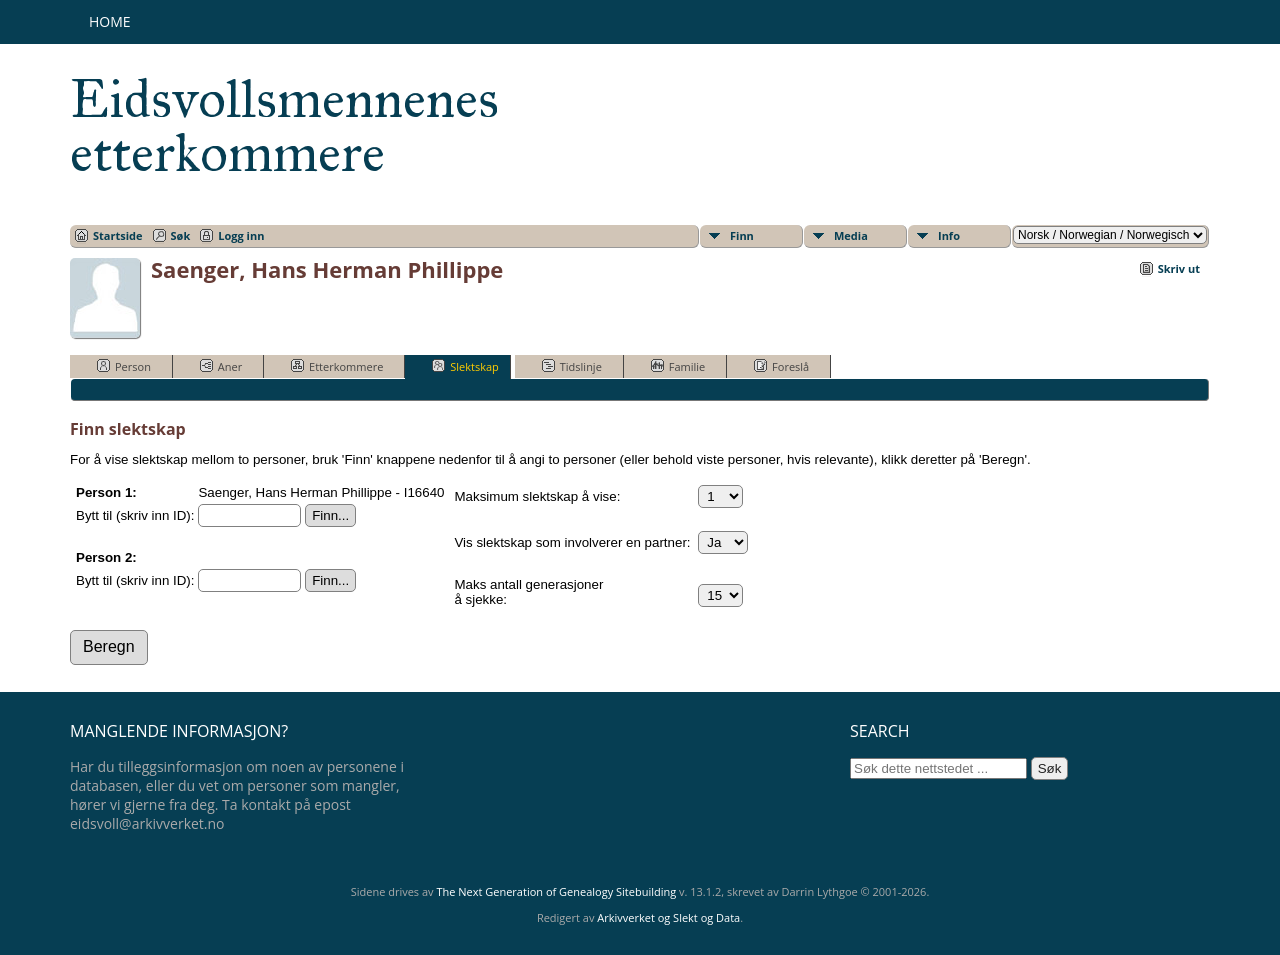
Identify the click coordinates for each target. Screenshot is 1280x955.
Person (124, 366)
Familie (678, 366)
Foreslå (781, 366)
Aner (221, 366)
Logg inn (241, 235)
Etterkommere (337, 366)
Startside (118, 235)
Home (110, 21)
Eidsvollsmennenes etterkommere (284, 126)
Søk (181, 235)
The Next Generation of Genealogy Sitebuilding (556, 891)
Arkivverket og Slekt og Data (668, 917)
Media (851, 235)
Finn (742, 235)
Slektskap (465, 366)
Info (949, 235)
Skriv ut (1179, 268)
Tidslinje (572, 366)
